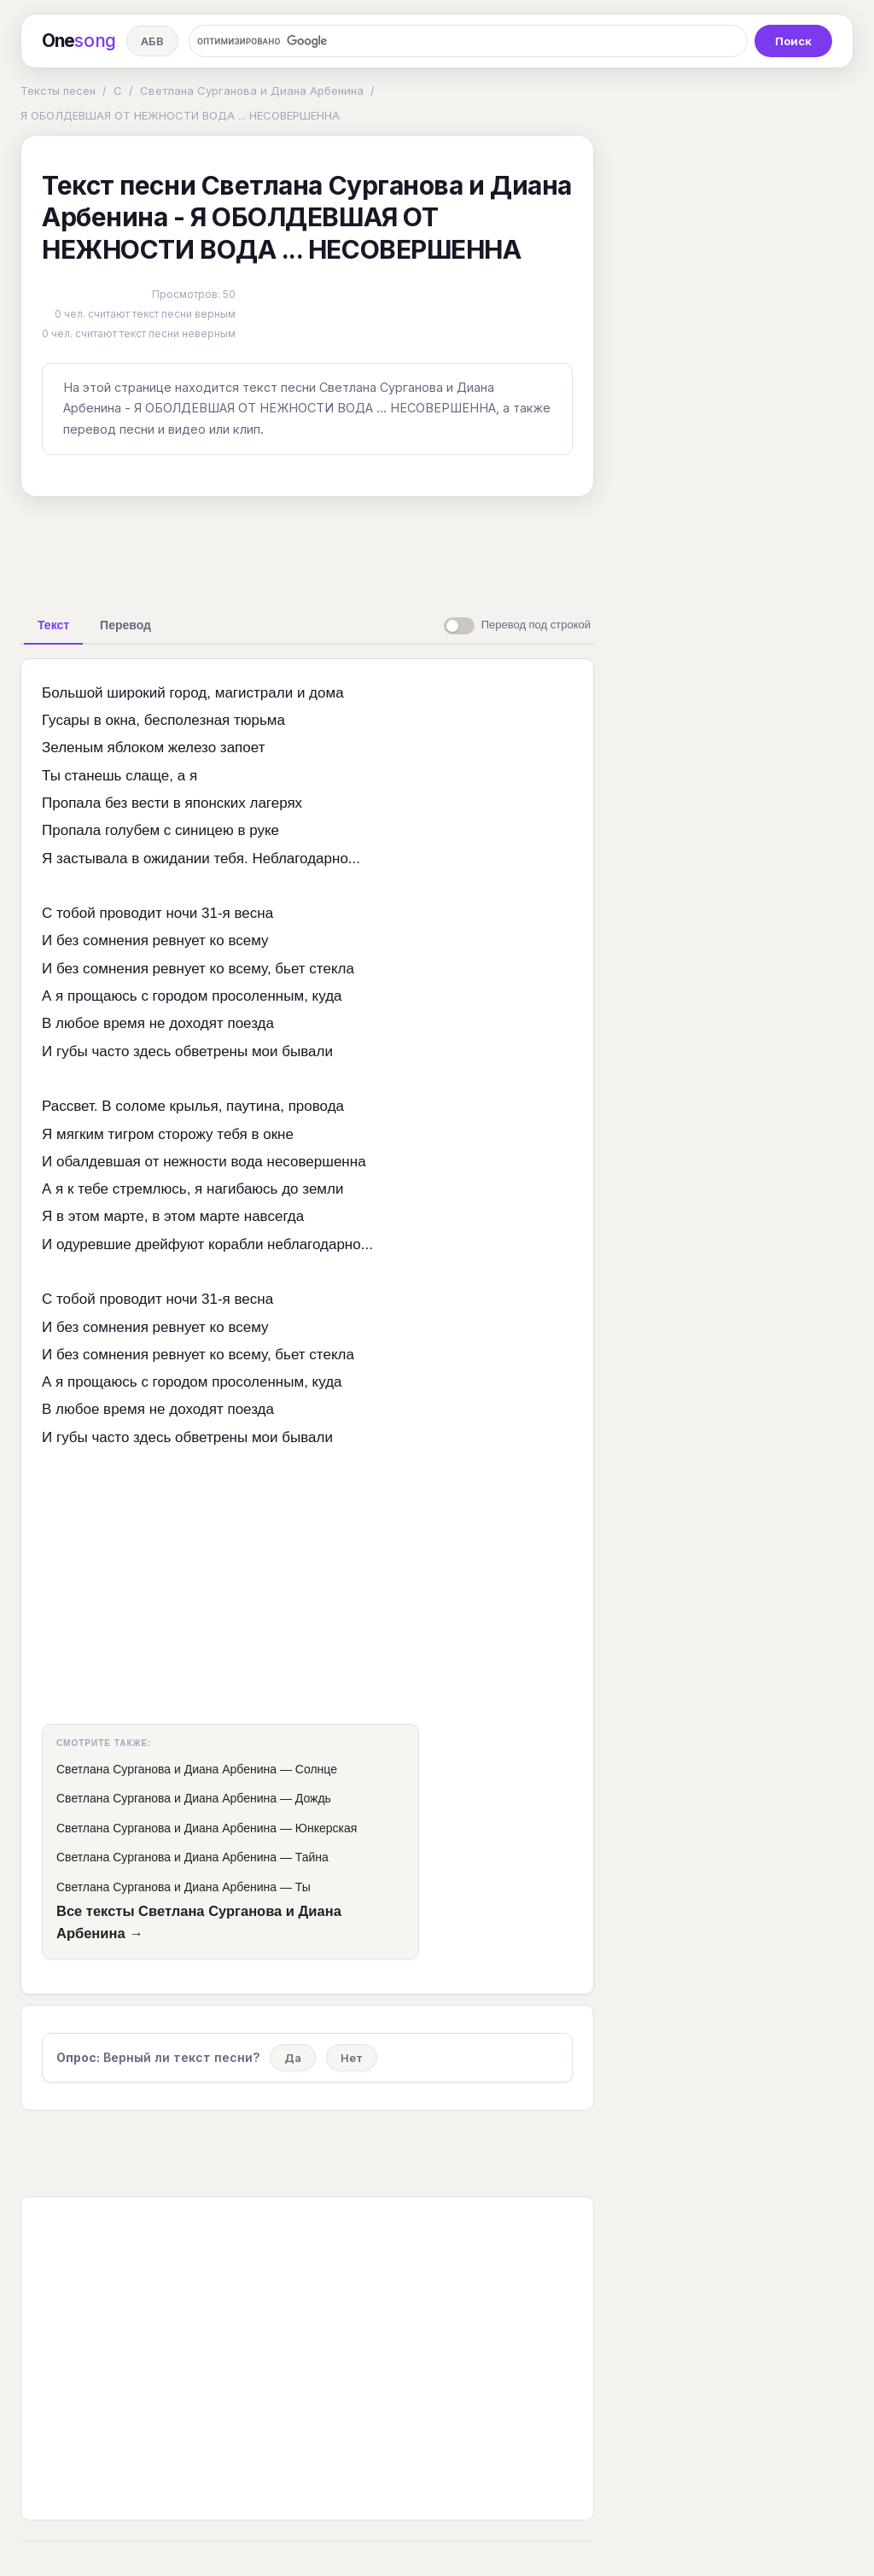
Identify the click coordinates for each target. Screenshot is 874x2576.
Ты (303, 1887)
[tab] (53, 625)
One (79, 40)
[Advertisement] (307, 549)
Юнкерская (326, 1828)
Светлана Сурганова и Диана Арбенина (252, 90)
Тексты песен (58, 90)
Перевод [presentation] (125, 625)
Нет (352, 2058)
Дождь (313, 1798)
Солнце (316, 1769)
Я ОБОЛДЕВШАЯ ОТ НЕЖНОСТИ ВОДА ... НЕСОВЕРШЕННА (180, 115)
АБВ (152, 41)
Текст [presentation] (53, 625)
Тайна (312, 1857)
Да (292, 2058)
